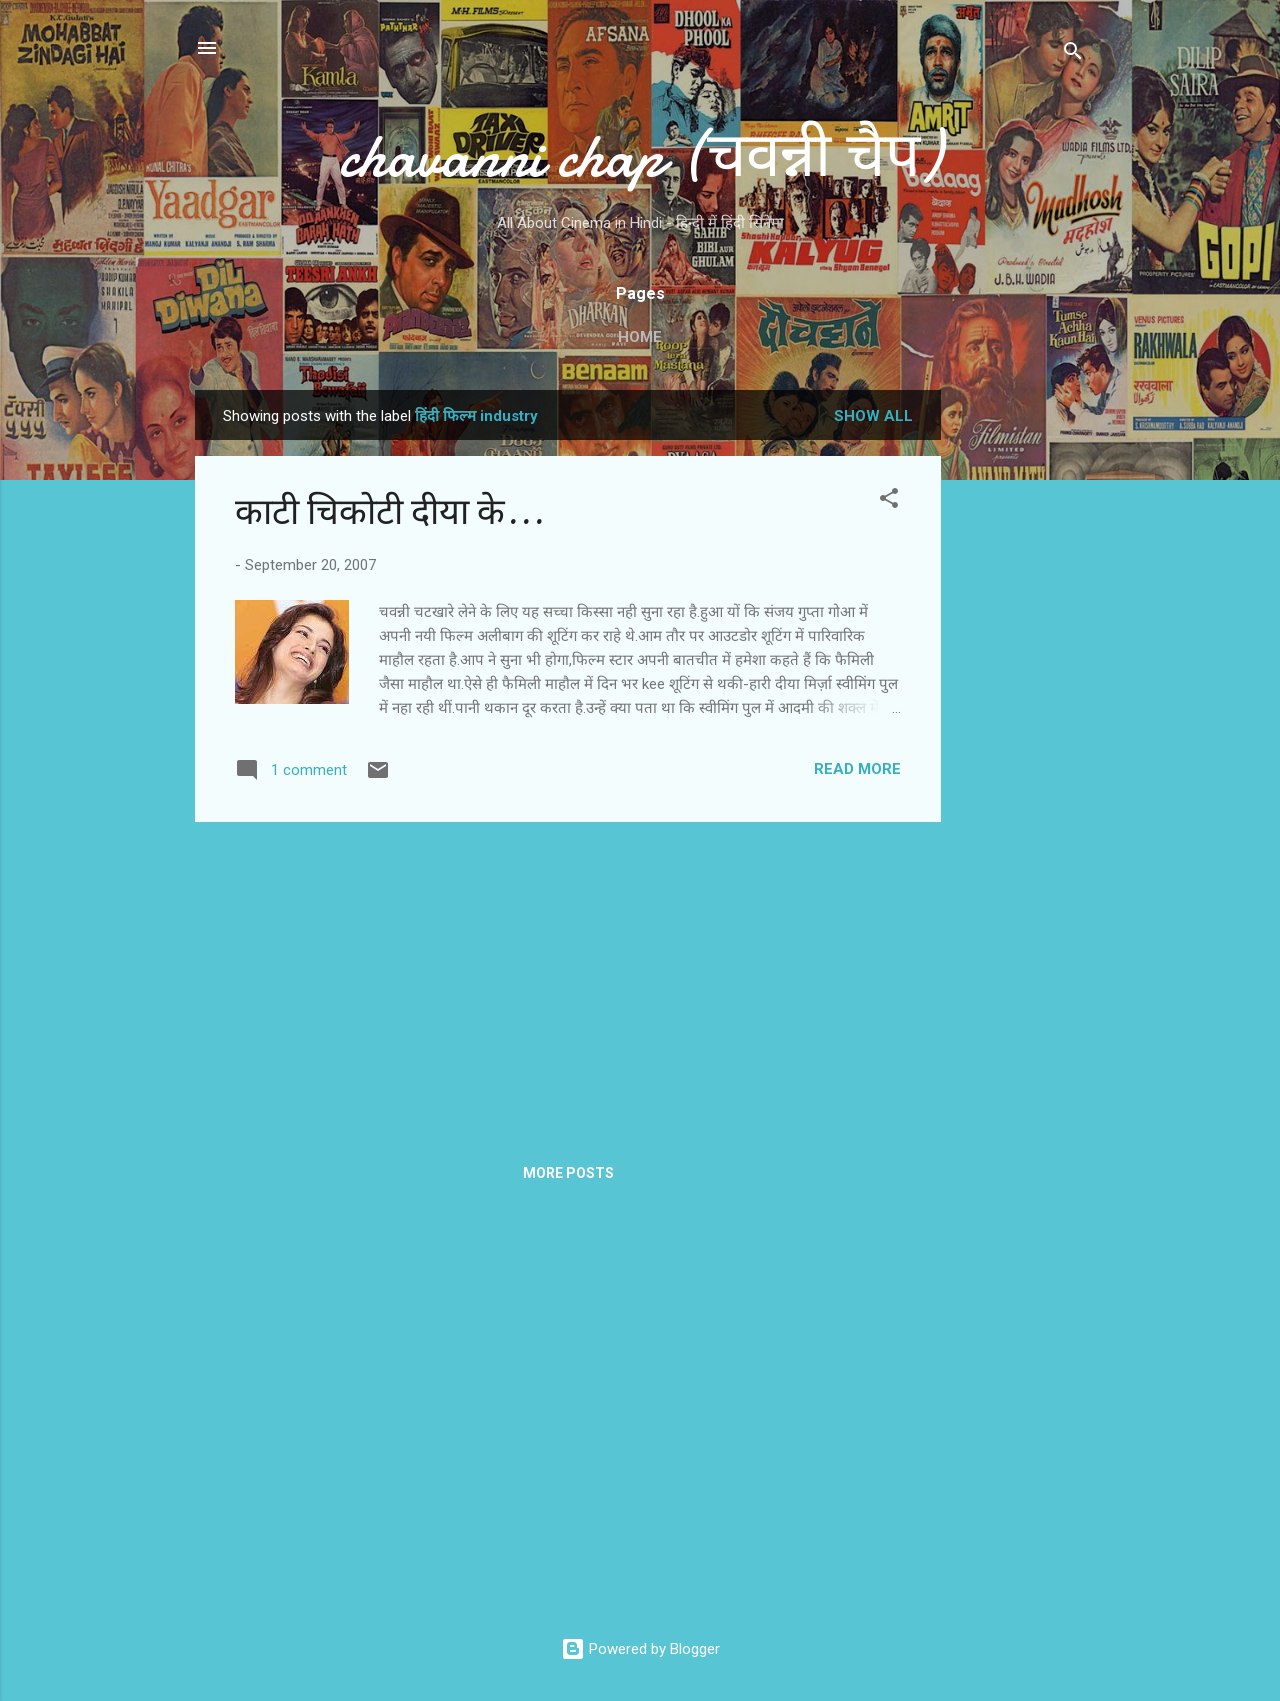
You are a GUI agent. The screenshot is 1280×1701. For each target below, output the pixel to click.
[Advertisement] (1021, 690)
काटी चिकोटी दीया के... (389, 512)
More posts (568, 1173)
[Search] (1073, 54)
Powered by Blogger (640, 1649)
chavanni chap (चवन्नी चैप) (640, 156)
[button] (889, 501)
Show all (873, 416)
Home (640, 337)
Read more (857, 769)
